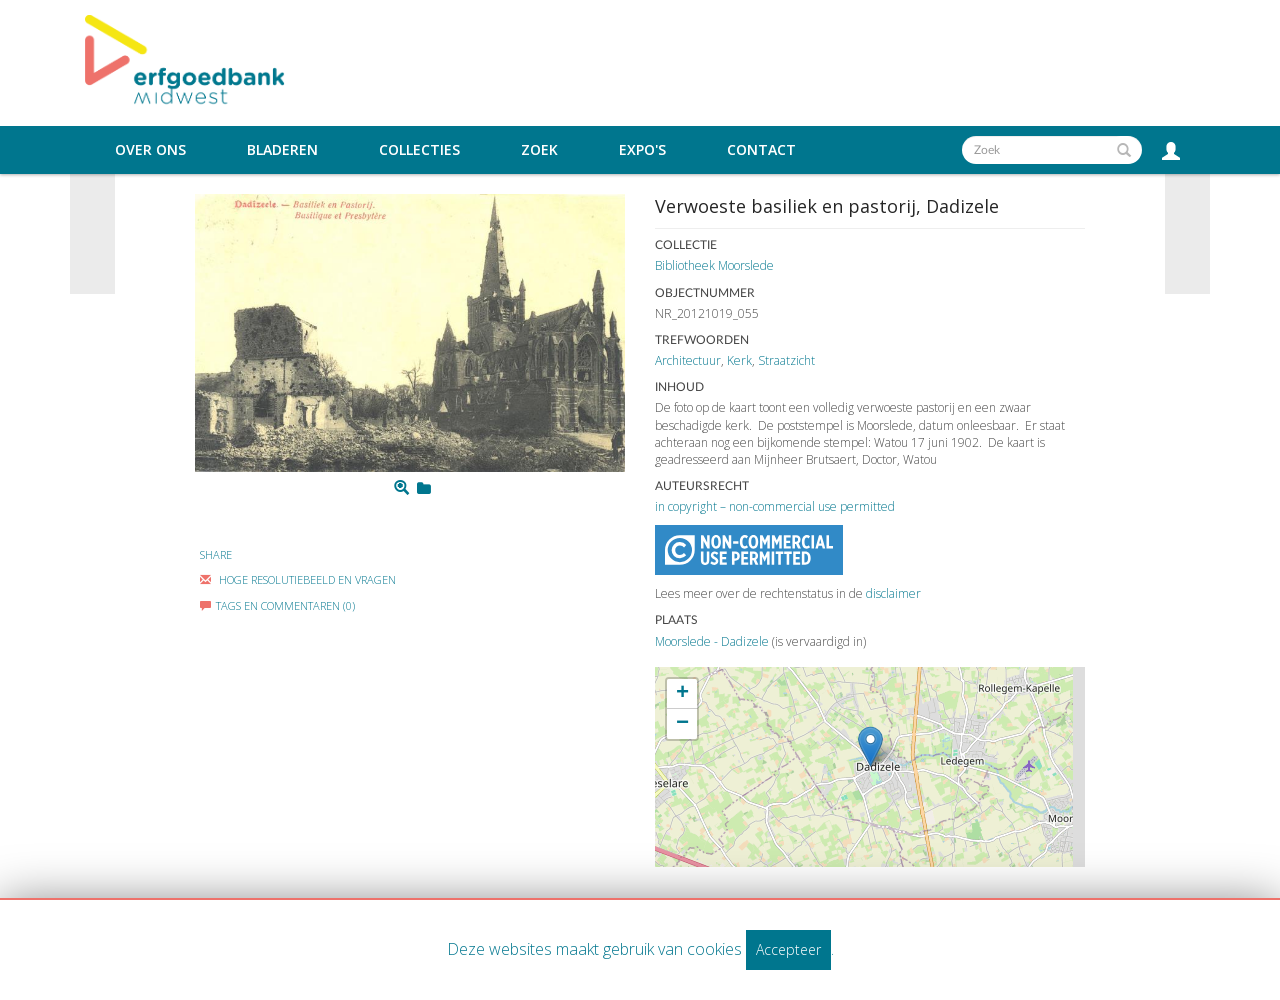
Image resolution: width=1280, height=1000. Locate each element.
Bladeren (282, 150)
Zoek (539, 150)
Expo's (642, 150)
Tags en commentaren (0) (277, 605)
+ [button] (682, 694)
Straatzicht (786, 360)
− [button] (682, 724)
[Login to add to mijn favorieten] (424, 488)
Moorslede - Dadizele (712, 641)
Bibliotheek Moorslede (714, 265)
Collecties (419, 150)
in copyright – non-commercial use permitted (775, 506)
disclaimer (893, 593)
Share (216, 554)
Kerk (739, 360)
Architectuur (688, 360)
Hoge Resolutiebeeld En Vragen (298, 579)
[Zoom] (401, 488)
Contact (761, 150)
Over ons (150, 150)
